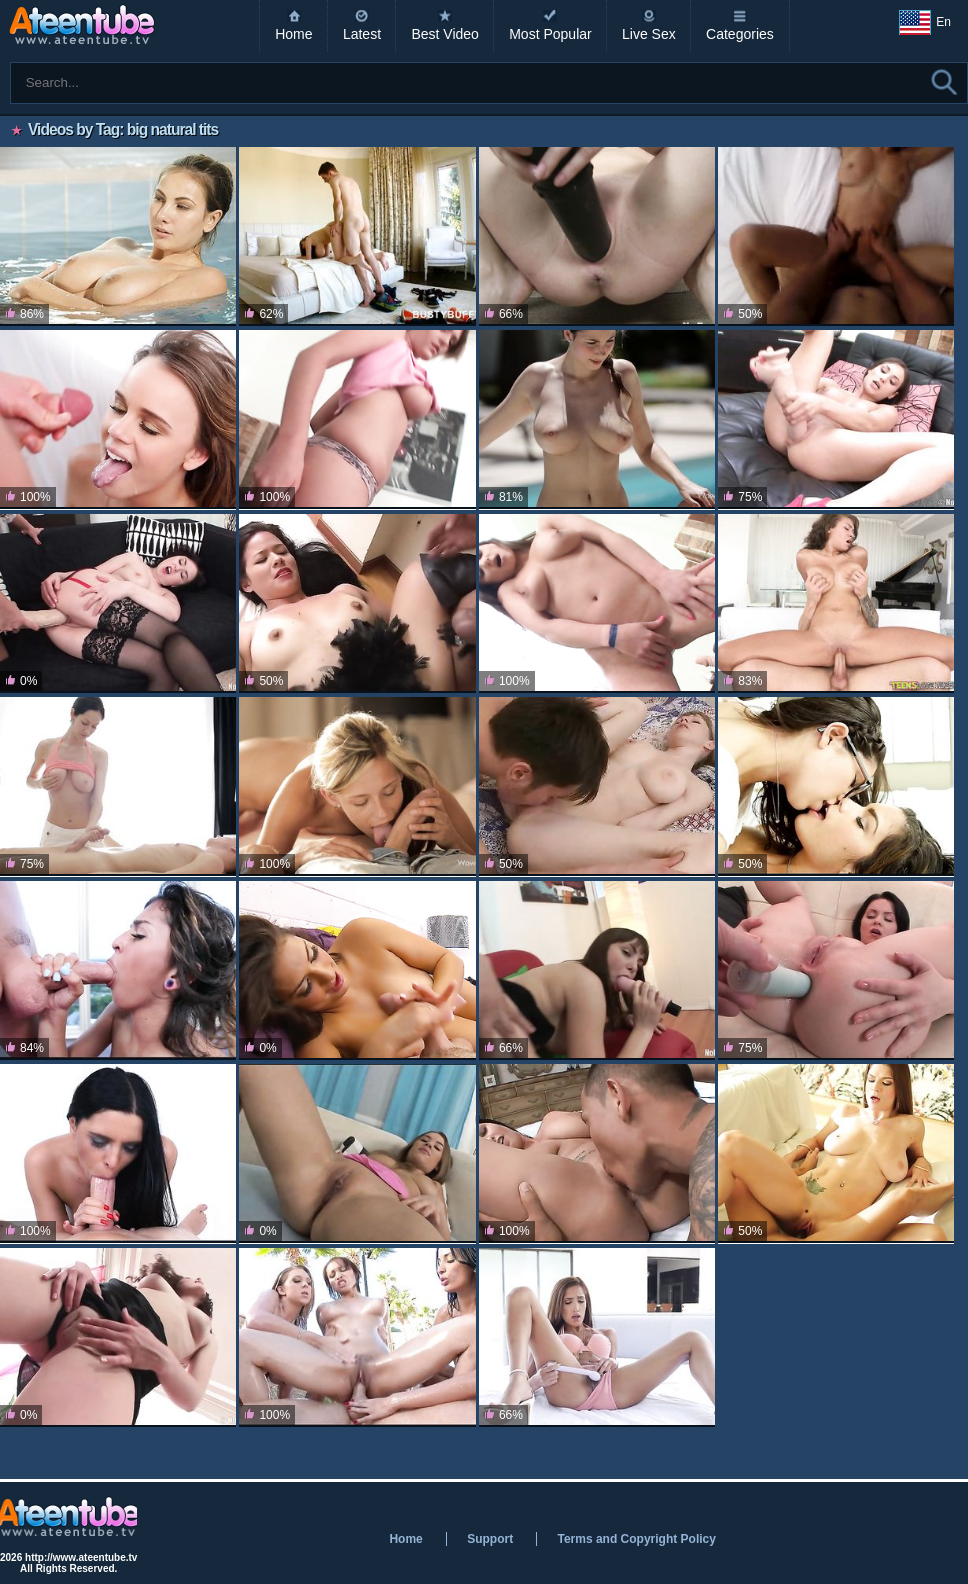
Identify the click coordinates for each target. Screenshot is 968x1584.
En (925, 23)
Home (293, 34)
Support (490, 1539)
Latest (362, 34)
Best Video (444, 34)
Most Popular (550, 34)
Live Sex (649, 34)
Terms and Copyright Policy (636, 1539)
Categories (740, 34)
